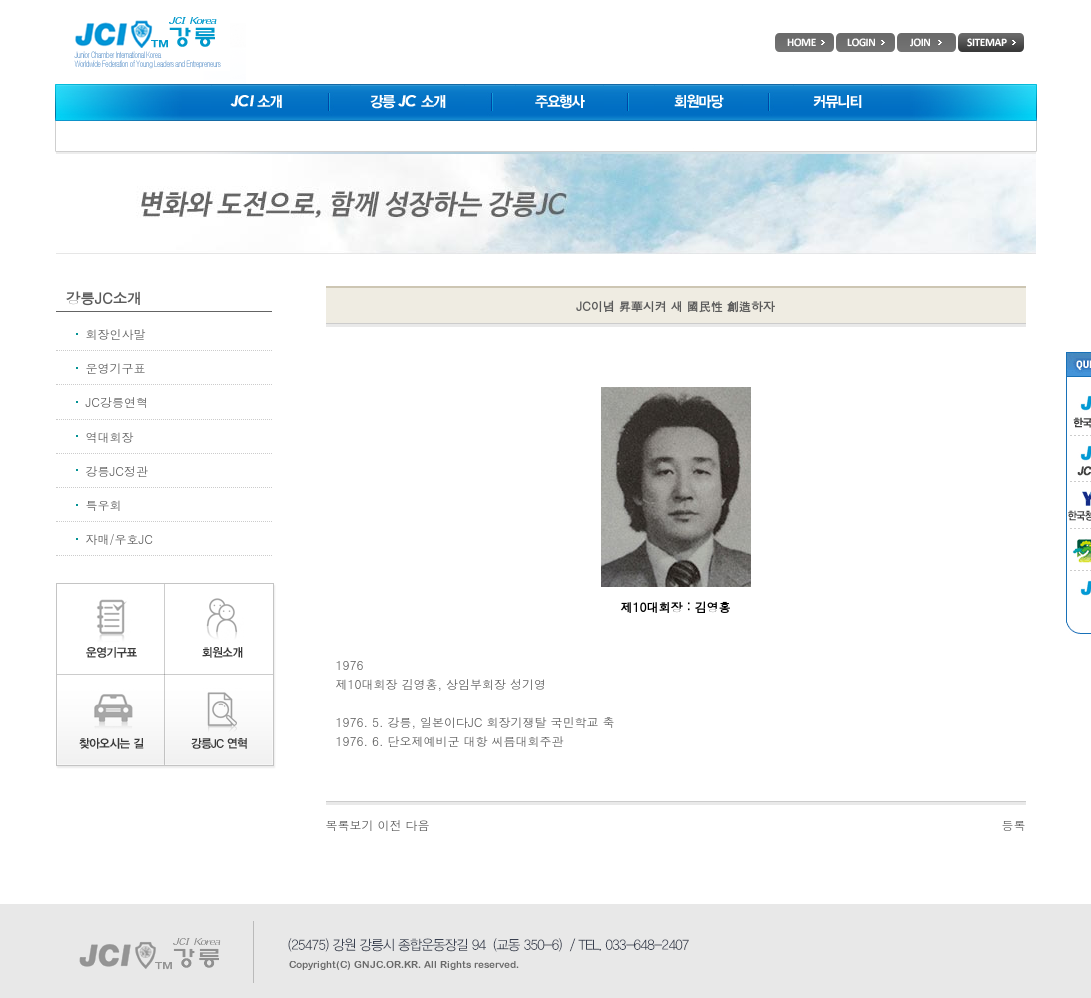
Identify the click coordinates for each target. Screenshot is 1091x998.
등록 (1014, 824)
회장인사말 (116, 333)
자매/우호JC (119, 538)
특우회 (104, 504)
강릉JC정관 (117, 470)
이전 (390, 824)
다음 (418, 824)
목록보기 (350, 824)
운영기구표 (116, 367)
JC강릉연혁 (117, 401)
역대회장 (110, 436)
